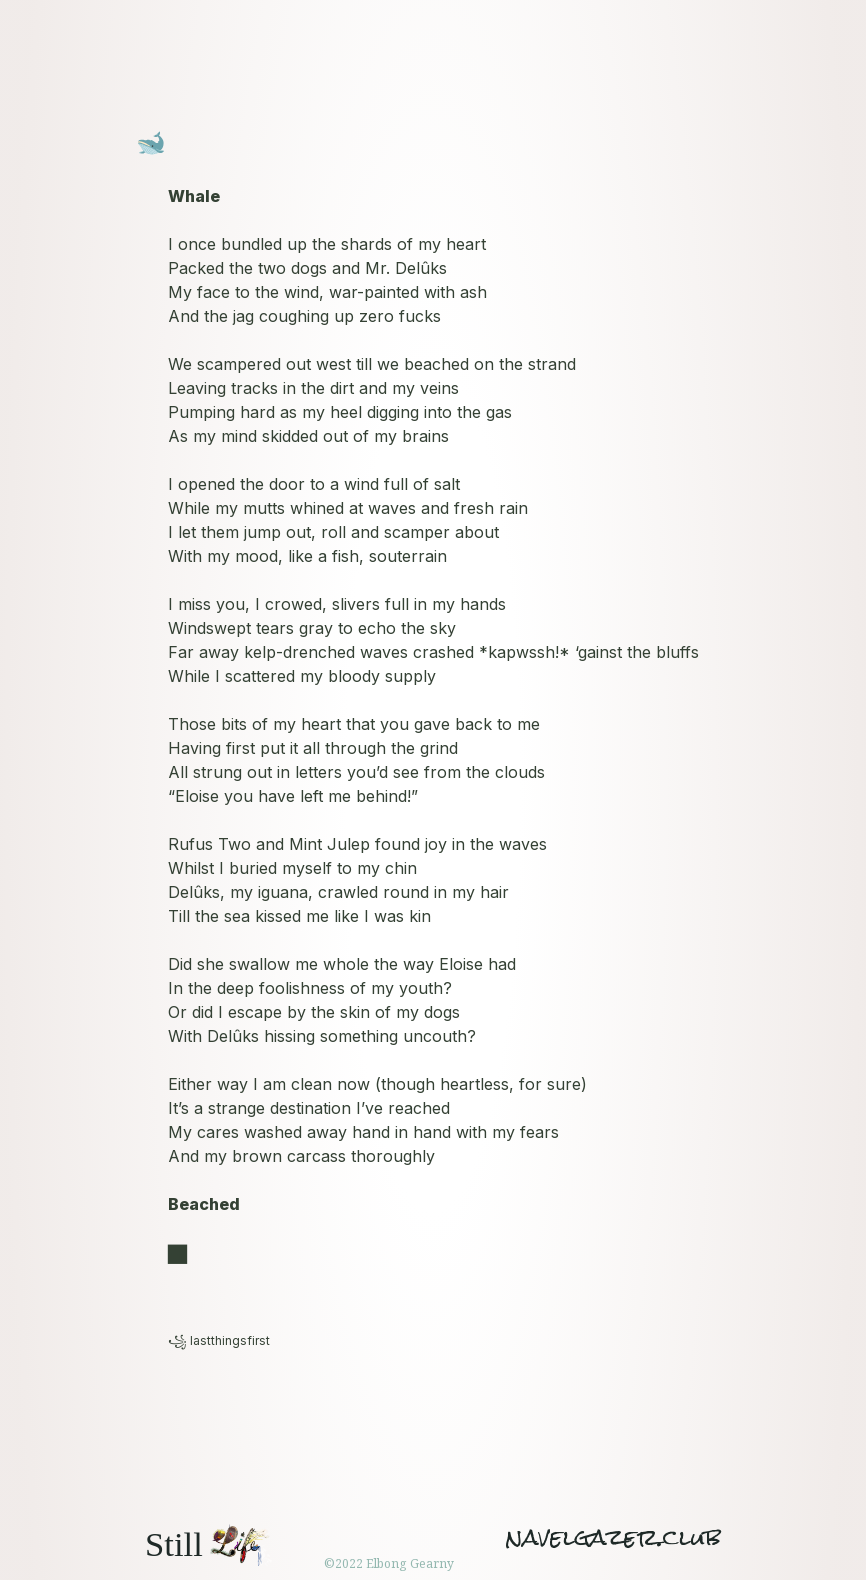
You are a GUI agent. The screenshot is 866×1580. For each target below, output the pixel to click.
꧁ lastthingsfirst (219, 1340)
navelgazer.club (613, 1537)
